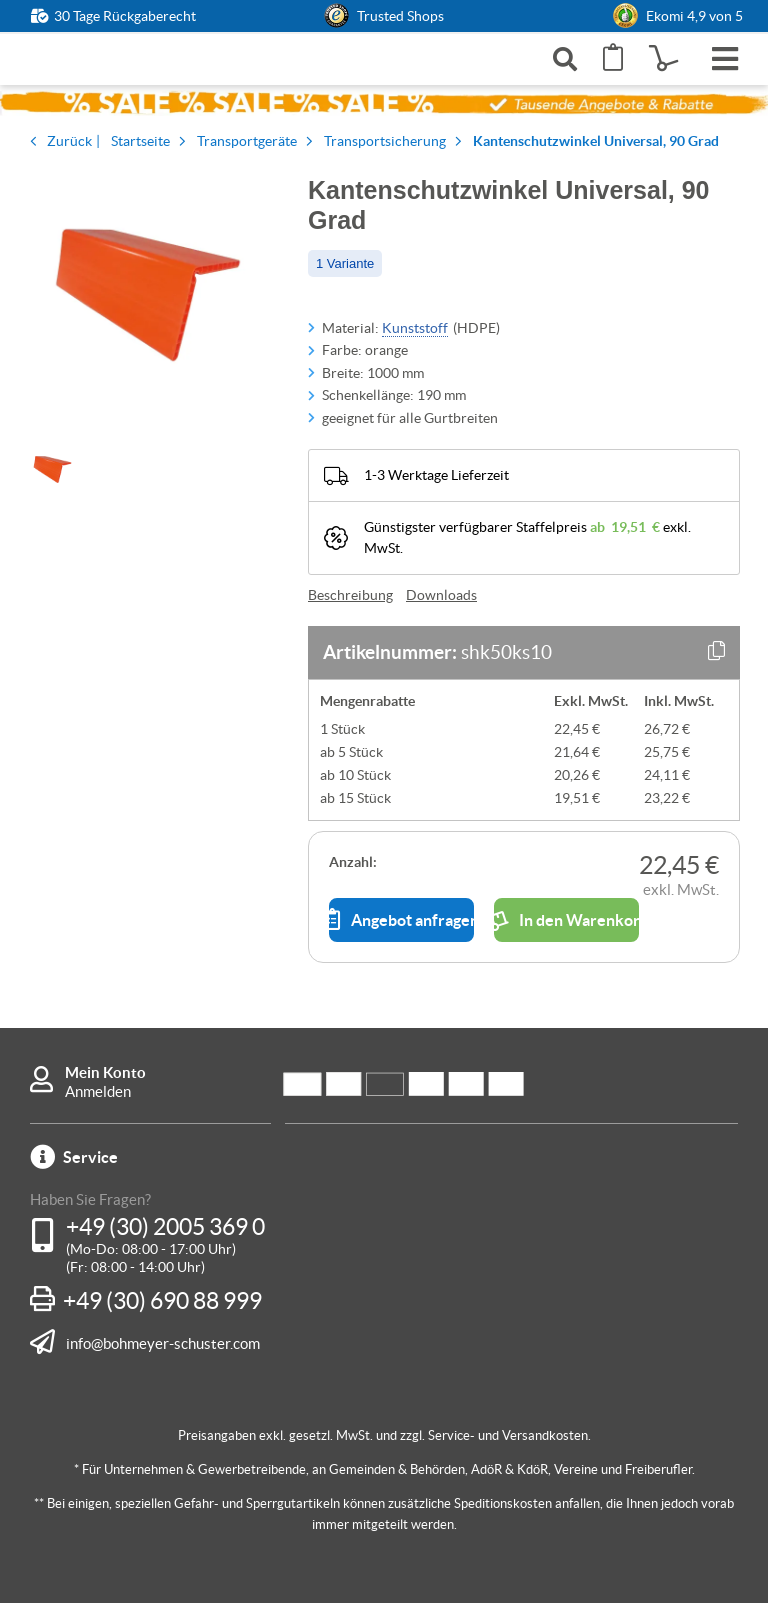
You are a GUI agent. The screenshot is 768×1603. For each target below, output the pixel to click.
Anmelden (98, 1091)
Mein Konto (105, 1072)
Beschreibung (350, 595)
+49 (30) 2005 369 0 (165, 1227)
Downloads (441, 595)
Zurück (69, 141)
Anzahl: (353, 862)
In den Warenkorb (566, 920)
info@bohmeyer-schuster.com (163, 1343)
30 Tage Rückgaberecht (125, 16)
